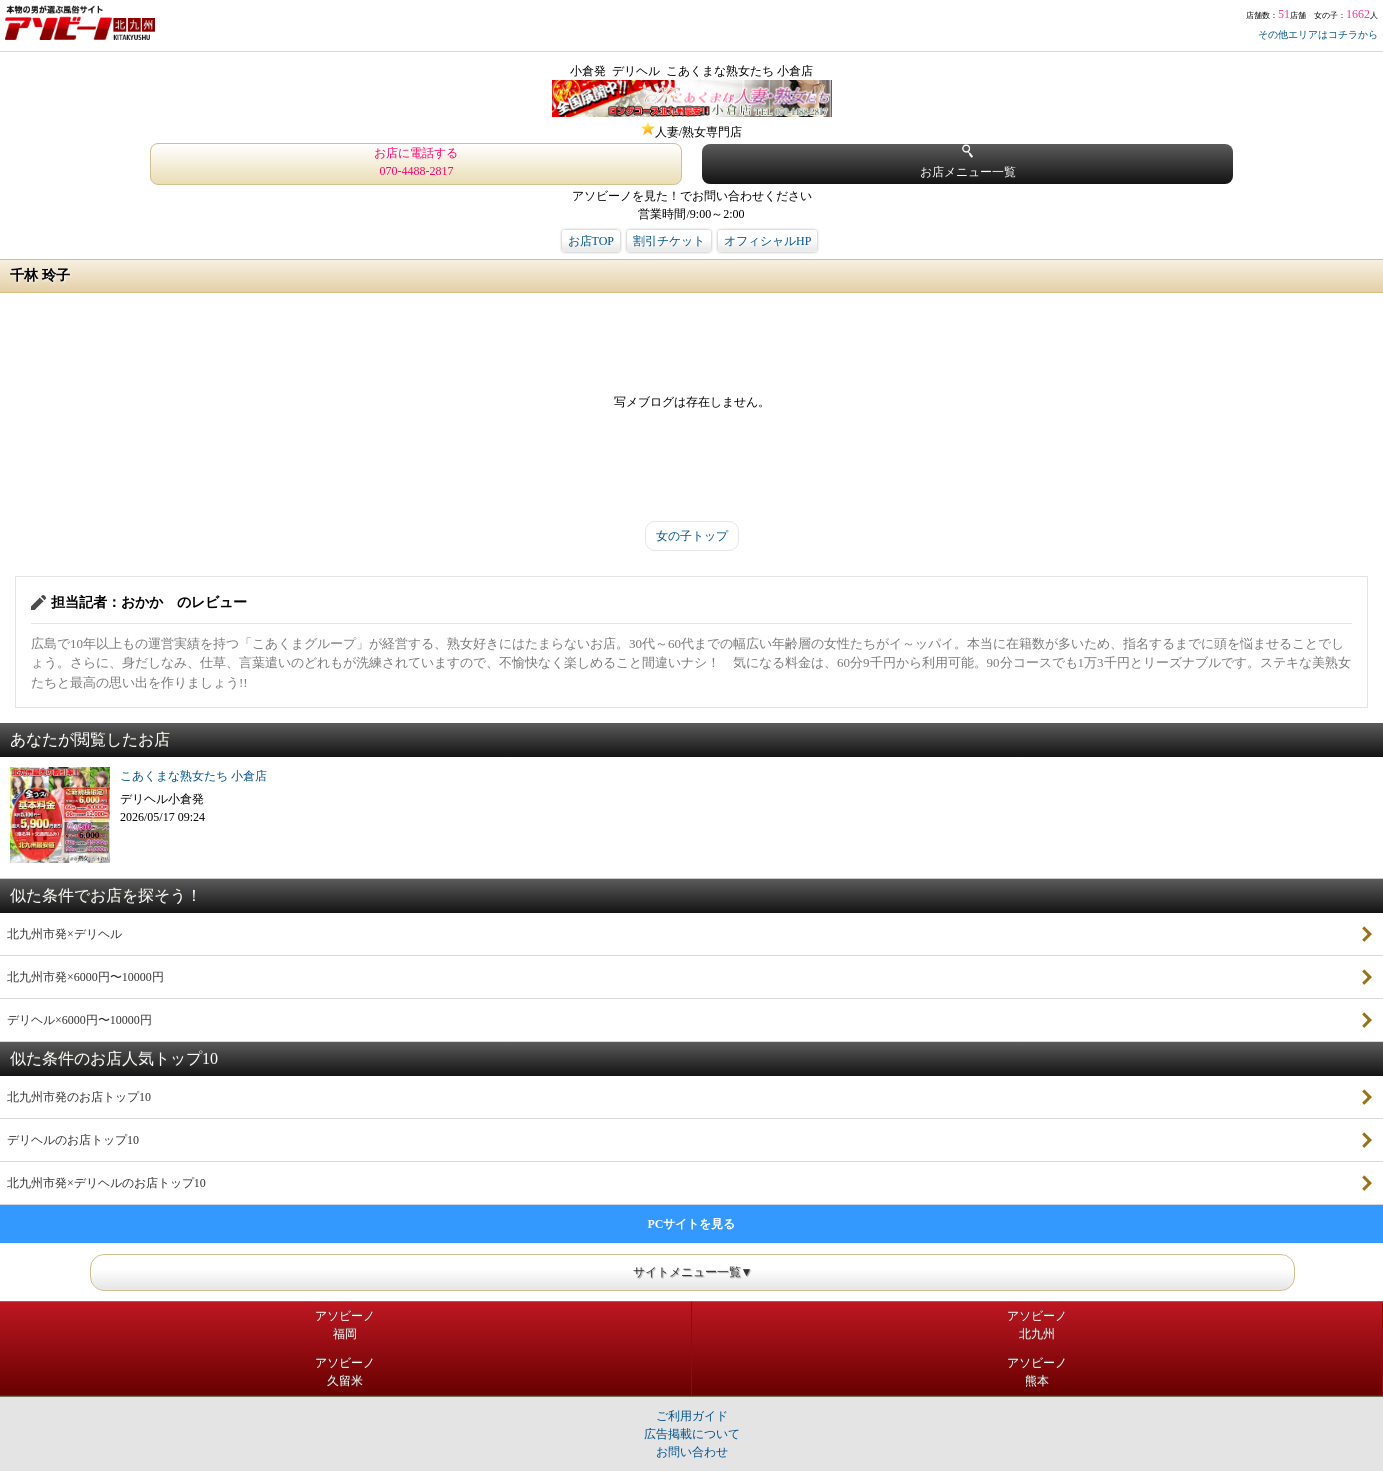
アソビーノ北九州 (1037, 1325)
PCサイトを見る (692, 1224)
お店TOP (591, 241)
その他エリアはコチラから (1318, 34)
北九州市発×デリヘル (64, 934)
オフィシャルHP (767, 241)
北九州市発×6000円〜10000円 (85, 977)
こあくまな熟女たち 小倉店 (193, 776)
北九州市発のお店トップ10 (79, 1097)
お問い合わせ (692, 1452)
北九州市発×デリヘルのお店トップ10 (106, 1183)
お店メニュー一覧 (968, 161)
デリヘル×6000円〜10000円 (79, 1020)
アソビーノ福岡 (345, 1325)
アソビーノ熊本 (1037, 1372)
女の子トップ (692, 536)
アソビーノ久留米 (345, 1372)
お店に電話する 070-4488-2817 (416, 162)
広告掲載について (692, 1434)
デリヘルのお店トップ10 (73, 1140)
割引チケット (669, 241)
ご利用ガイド (692, 1416)
